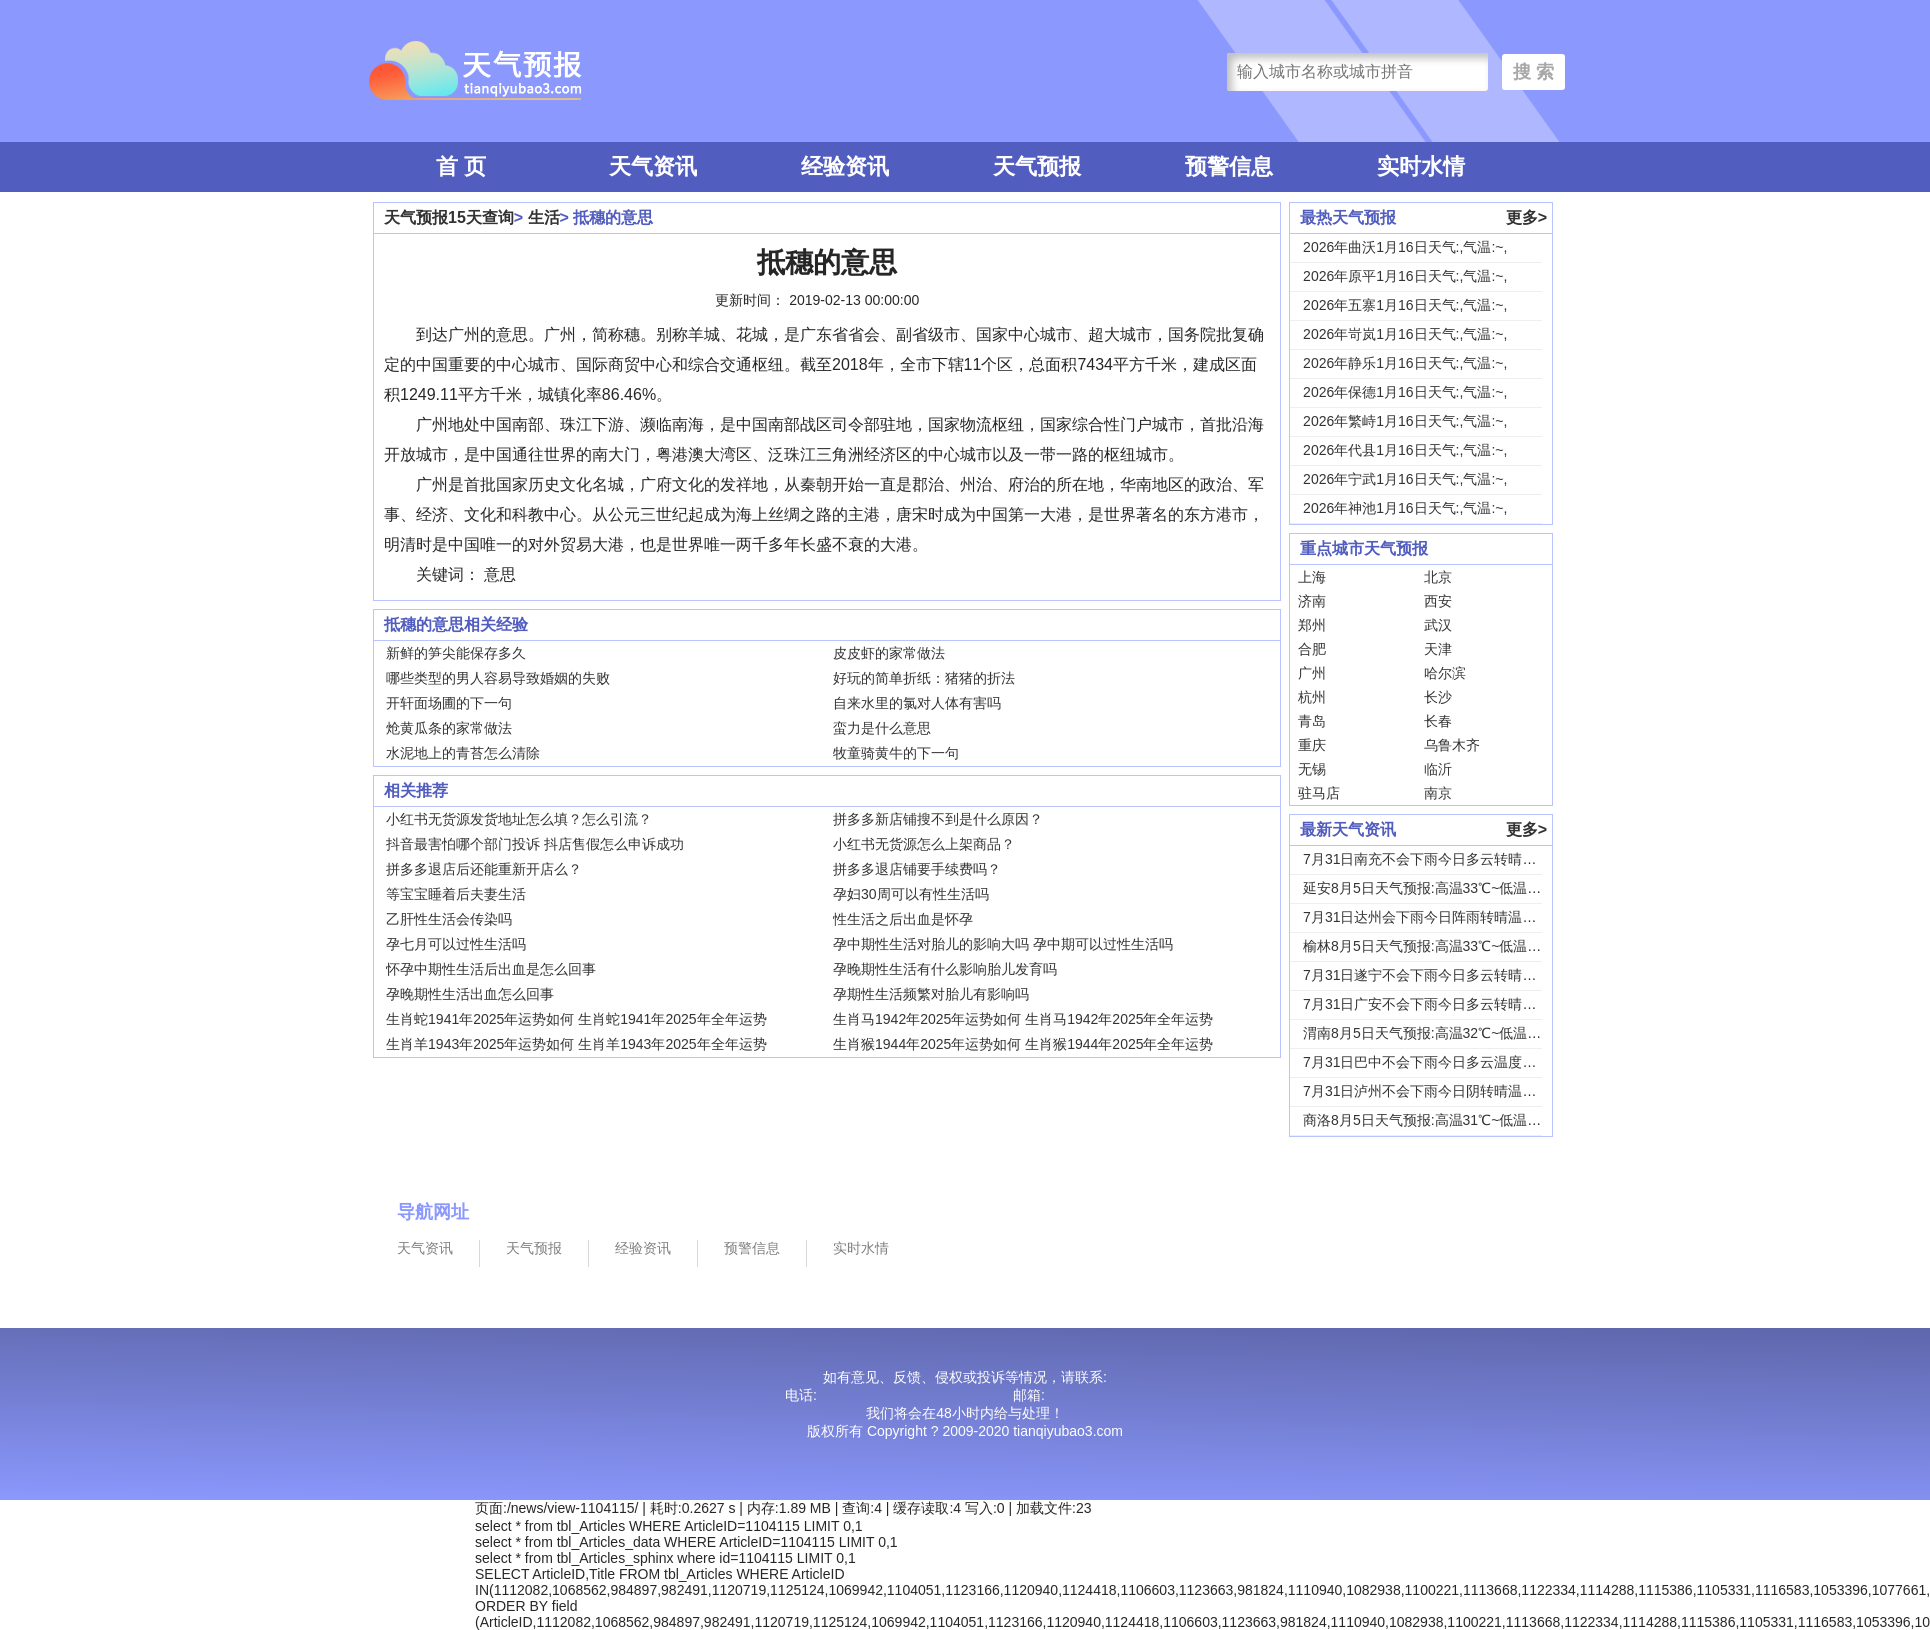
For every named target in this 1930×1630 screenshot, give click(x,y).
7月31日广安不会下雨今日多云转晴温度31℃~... (1451, 1004)
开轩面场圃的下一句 (449, 703)
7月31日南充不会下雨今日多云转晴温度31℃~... (1451, 859)
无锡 (1312, 769)
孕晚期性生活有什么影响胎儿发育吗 (945, 969)
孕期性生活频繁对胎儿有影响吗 (931, 994)
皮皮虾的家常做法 (889, 653)
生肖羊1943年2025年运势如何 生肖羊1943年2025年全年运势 (576, 1044)
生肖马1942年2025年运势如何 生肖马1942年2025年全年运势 (1023, 1019)
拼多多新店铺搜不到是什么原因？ (938, 819)
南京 (1438, 793)
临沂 (1438, 769)
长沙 (1438, 697)
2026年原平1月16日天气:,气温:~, (1405, 276)
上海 (1312, 577)
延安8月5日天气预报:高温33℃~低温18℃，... (1442, 888)
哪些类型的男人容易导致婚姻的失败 (498, 678)
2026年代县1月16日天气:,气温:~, (1405, 450)
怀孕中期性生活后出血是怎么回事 (491, 969)
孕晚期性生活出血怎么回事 (470, 994)
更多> (1526, 217)
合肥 (1312, 649)
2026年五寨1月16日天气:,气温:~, (1405, 305)
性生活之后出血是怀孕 (903, 919)
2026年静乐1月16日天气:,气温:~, (1405, 363)
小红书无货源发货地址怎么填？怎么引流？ (519, 819)
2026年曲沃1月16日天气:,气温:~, (1405, 247)
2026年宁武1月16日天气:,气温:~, (1405, 479)
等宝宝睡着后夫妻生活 (456, 894)
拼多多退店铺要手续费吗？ (917, 869)
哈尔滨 (1445, 673)
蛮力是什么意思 (882, 728)
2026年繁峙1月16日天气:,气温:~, (1405, 421)
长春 (1438, 721)
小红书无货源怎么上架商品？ (924, 844)
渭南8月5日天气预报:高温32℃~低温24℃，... (1442, 1033)
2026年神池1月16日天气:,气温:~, (1405, 508)
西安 (1438, 601)
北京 (1438, 577)
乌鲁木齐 (1452, 745)
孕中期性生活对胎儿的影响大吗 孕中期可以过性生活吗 (1003, 944)
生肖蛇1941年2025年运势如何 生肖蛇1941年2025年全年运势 (576, 1019)
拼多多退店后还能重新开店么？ (484, 869)
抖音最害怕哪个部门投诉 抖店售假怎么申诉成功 (535, 844)
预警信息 (1229, 166)
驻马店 (1319, 793)
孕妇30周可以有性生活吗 (911, 894)
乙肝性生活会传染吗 (449, 919)
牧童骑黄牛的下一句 (896, 753)
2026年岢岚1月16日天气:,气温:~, (1405, 334)
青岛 (1312, 721)
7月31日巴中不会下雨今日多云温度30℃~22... (1444, 1062)
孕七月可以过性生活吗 (456, 944)
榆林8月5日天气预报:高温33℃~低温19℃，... (1442, 946)
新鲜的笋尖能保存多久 (456, 653)
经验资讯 (845, 166)
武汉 (1438, 625)
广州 (1312, 673)
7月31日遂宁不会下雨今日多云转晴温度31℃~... (1451, 975)
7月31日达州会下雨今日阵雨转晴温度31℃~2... (1448, 917)
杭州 (1312, 697)
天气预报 (1037, 166)
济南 (1312, 601)
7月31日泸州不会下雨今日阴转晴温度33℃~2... (1448, 1091)
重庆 (1312, 745)
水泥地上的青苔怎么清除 (463, 753)
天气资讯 (653, 166)
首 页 (461, 166)
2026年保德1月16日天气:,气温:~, (1405, 392)
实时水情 (1421, 166)
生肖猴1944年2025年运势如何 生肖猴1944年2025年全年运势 (1023, 1044)
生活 (544, 217)
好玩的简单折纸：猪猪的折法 (924, 678)
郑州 (1312, 625)
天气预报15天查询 (449, 217)
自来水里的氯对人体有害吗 (917, 703)
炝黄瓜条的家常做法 (449, 728)
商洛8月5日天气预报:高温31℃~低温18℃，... (1442, 1120)
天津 (1438, 649)
